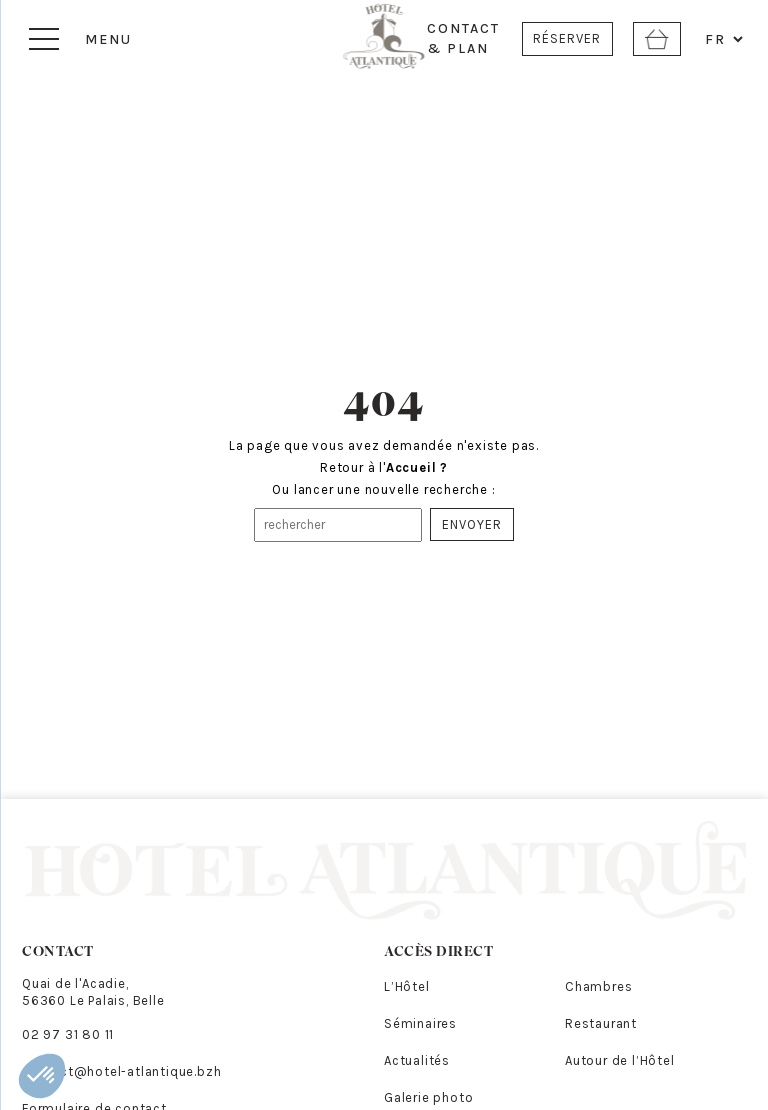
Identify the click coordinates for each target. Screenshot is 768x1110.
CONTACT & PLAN (463, 38)
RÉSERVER (567, 38)
